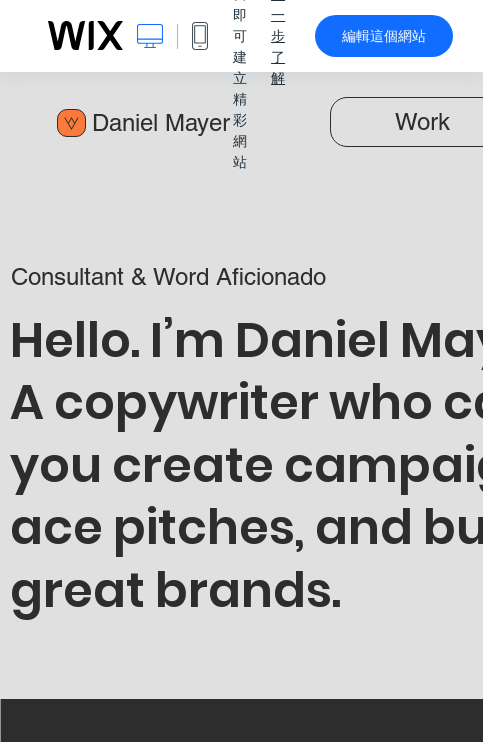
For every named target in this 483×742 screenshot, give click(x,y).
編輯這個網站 (384, 36)
